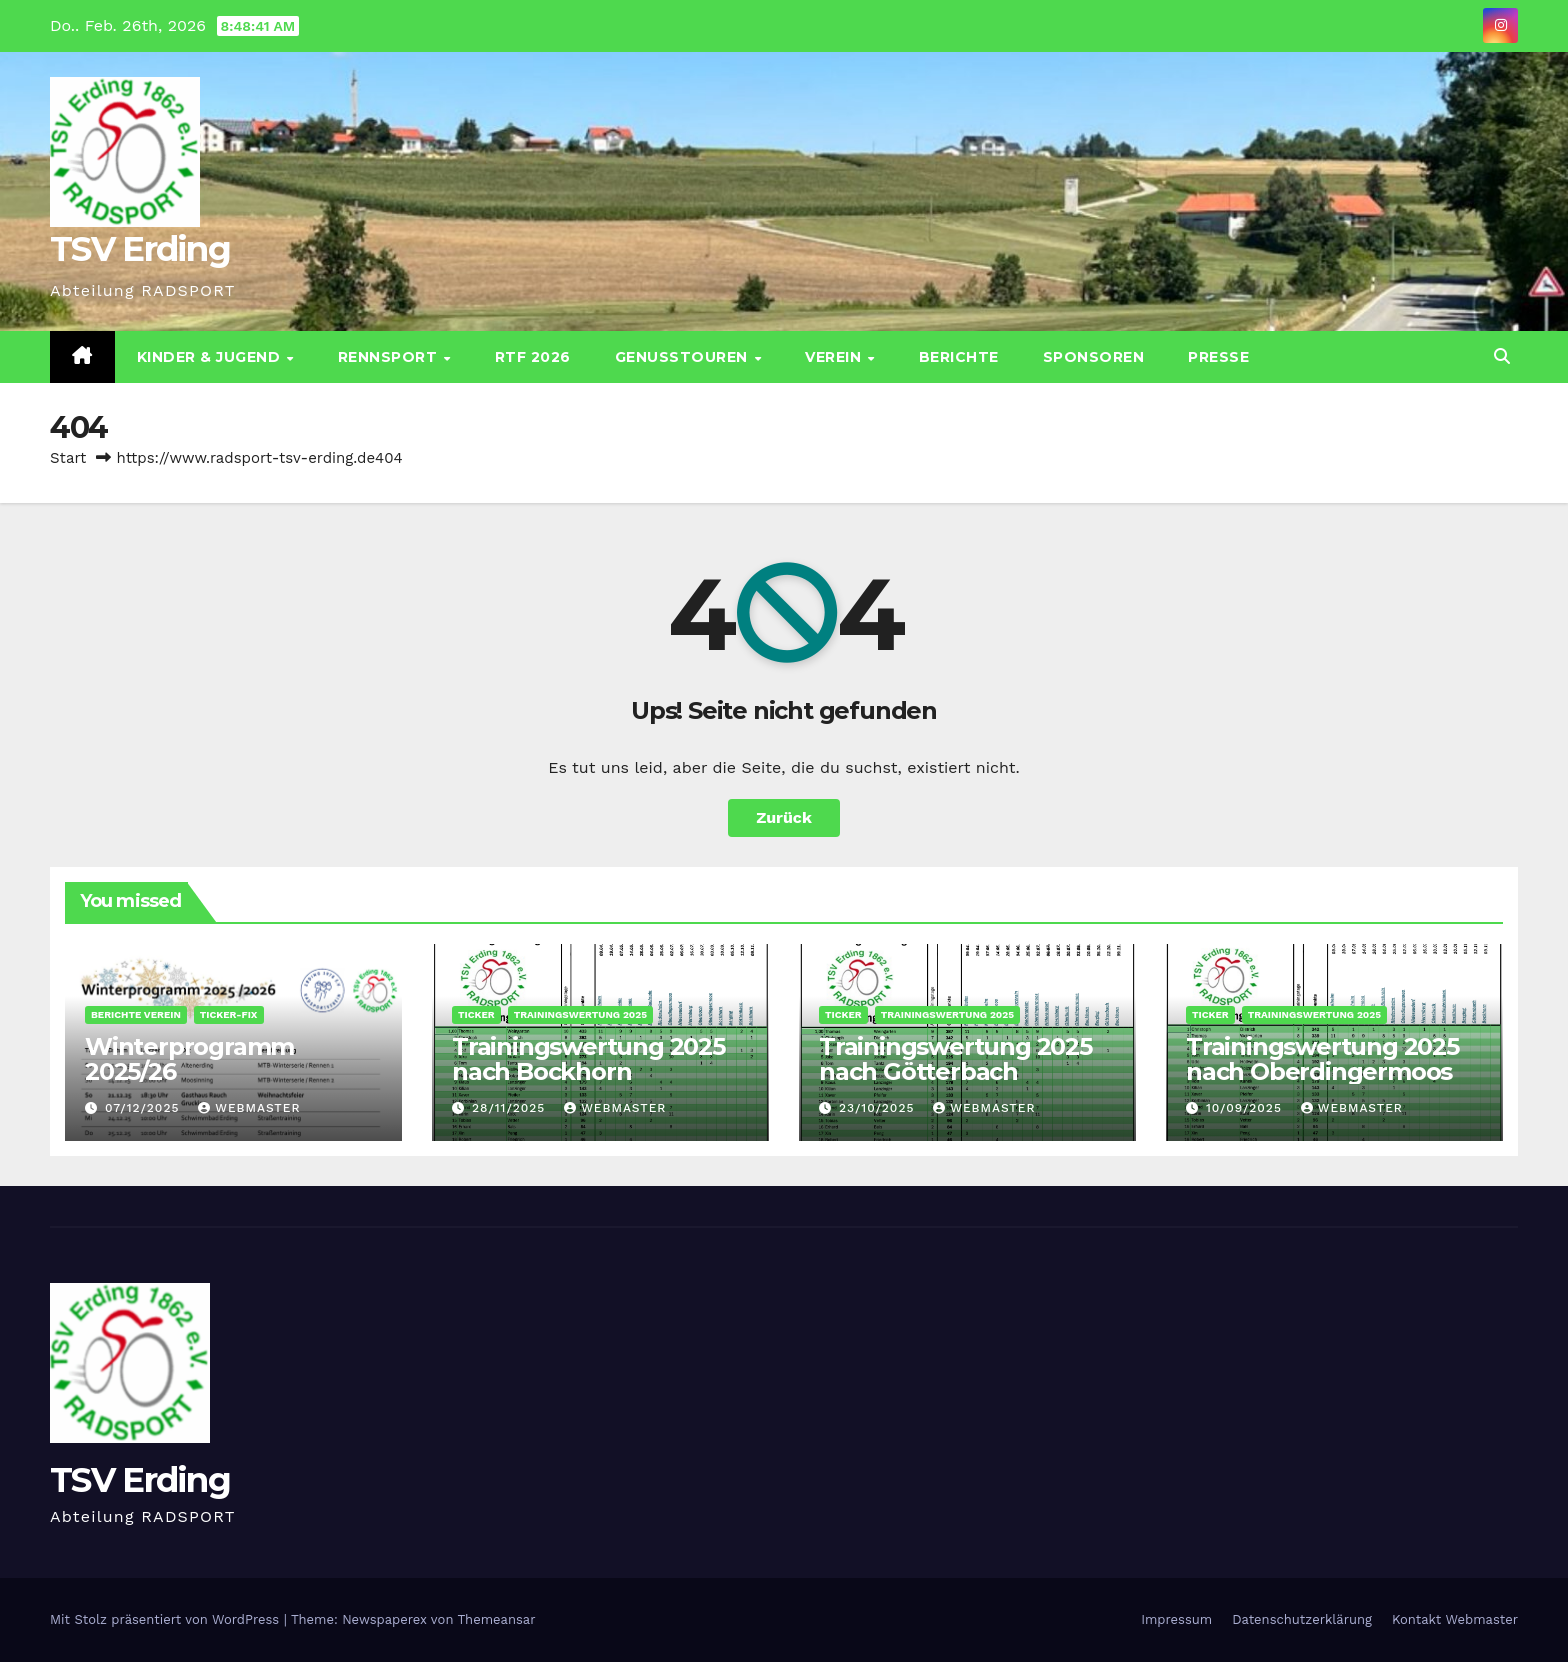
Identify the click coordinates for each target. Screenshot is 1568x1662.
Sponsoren (1094, 357)
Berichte (959, 357)
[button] (1502, 356)
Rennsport (390, 357)
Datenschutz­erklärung (1302, 1619)
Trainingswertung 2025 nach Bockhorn (588, 1059)
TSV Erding (140, 249)
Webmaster (249, 1108)
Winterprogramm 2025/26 (189, 1059)
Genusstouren (684, 357)
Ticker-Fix (229, 1014)
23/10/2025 (879, 1108)
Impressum (1176, 1619)
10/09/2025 (1246, 1108)
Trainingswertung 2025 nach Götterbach (955, 1059)
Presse (1218, 357)
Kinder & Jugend (211, 357)
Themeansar (497, 1619)
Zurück (784, 817)
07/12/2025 (144, 1108)
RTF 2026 (533, 357)
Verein (835, 357)
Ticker (476, 1014)
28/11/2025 (511, 1108)
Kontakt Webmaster (1455, 1619)
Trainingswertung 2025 (580, 1014)
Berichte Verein (136, 1014)
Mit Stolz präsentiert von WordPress (167, 1619)
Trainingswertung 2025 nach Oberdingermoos (1322, 1059)
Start (68, 458)
